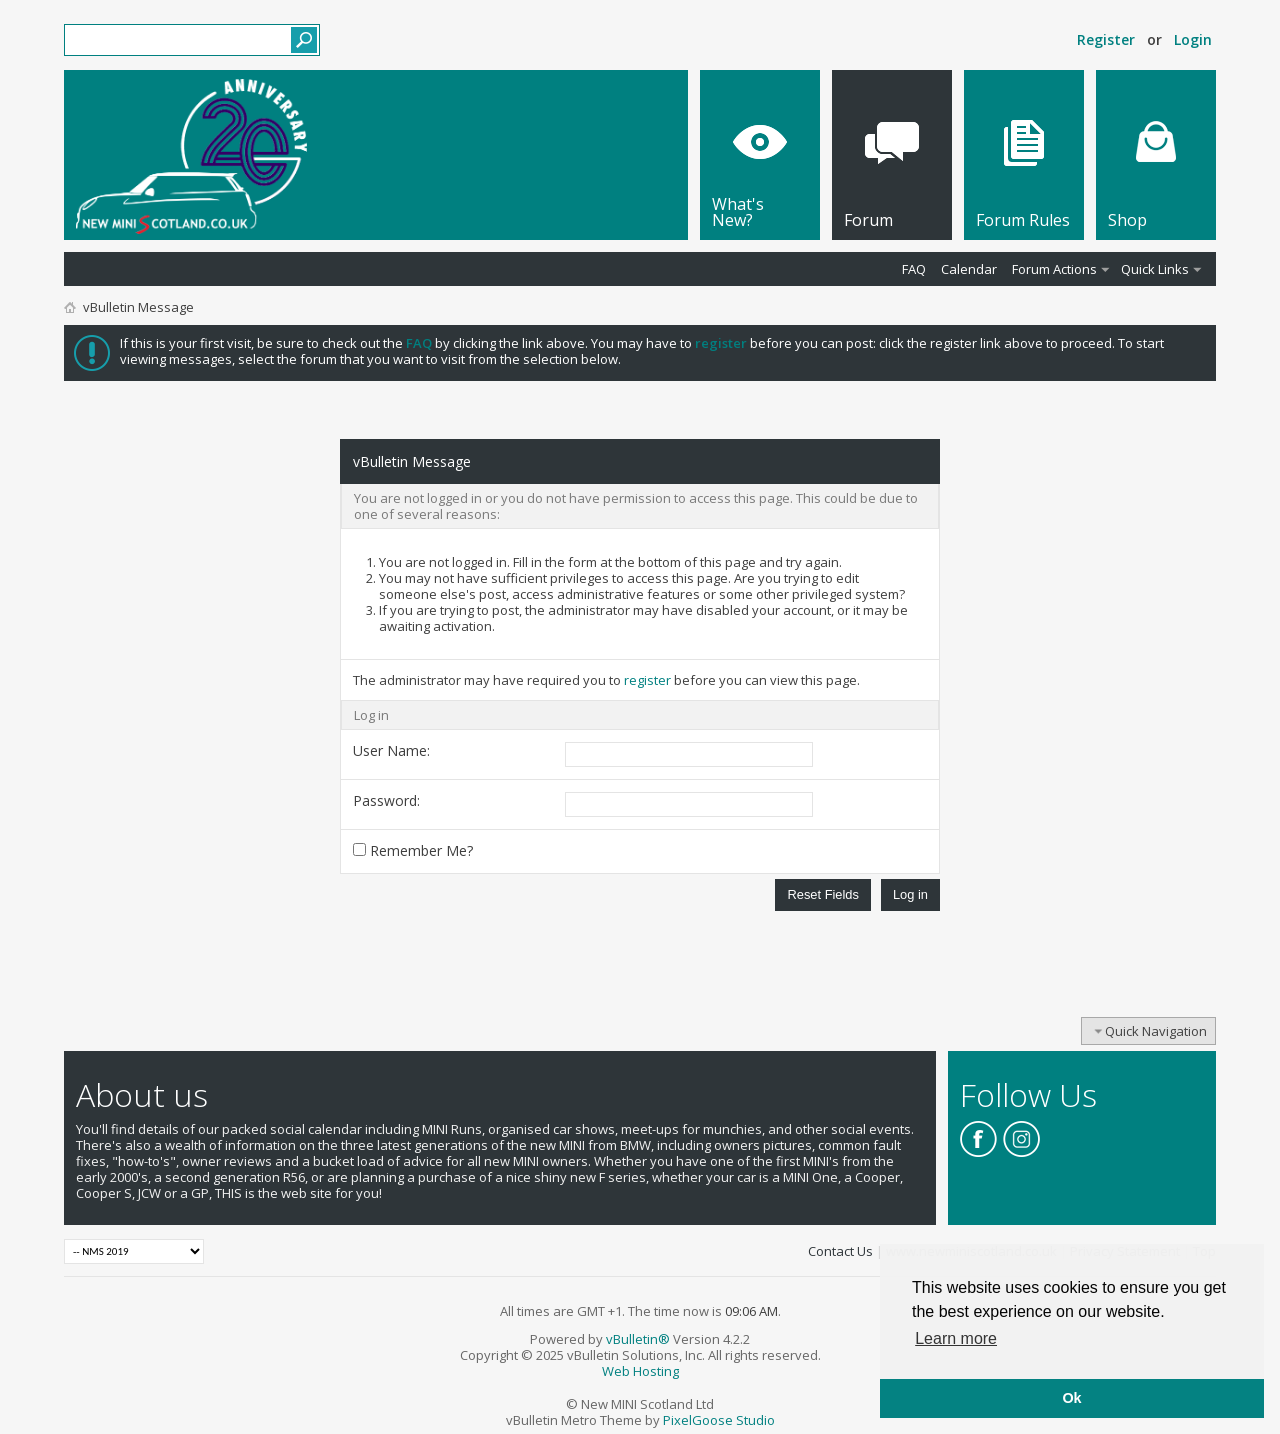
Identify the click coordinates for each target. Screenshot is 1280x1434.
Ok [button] (1071, 1398)
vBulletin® (638, 1339)
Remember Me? (413, 850)
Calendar (969, 269)
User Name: (391, 750)
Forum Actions (1054, 269)
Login (1193, 39)
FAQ (914, 269)
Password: (386, 800)
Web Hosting (640, 1371)
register (647, 680)
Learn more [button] (956, 1338)
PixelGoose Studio (719, 1420)
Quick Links (1155, 269)
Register (1106, 39)
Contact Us (840, 1251)
